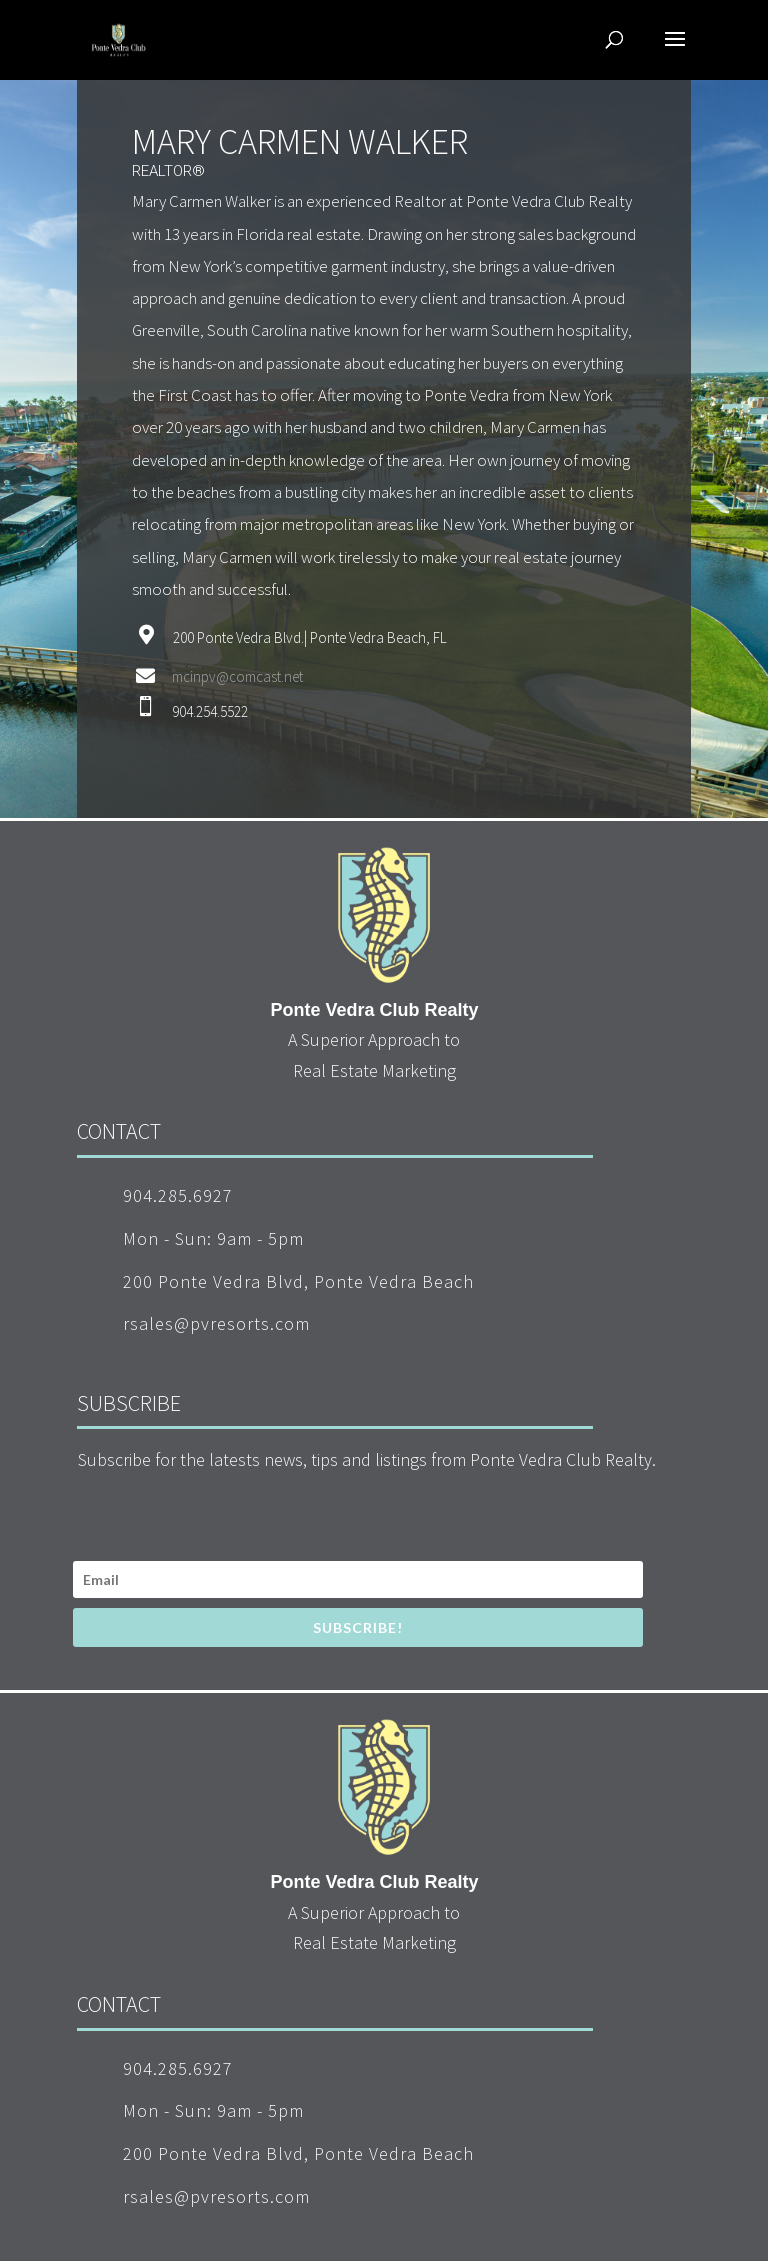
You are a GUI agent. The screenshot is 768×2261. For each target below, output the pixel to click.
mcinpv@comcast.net (237, 676)
